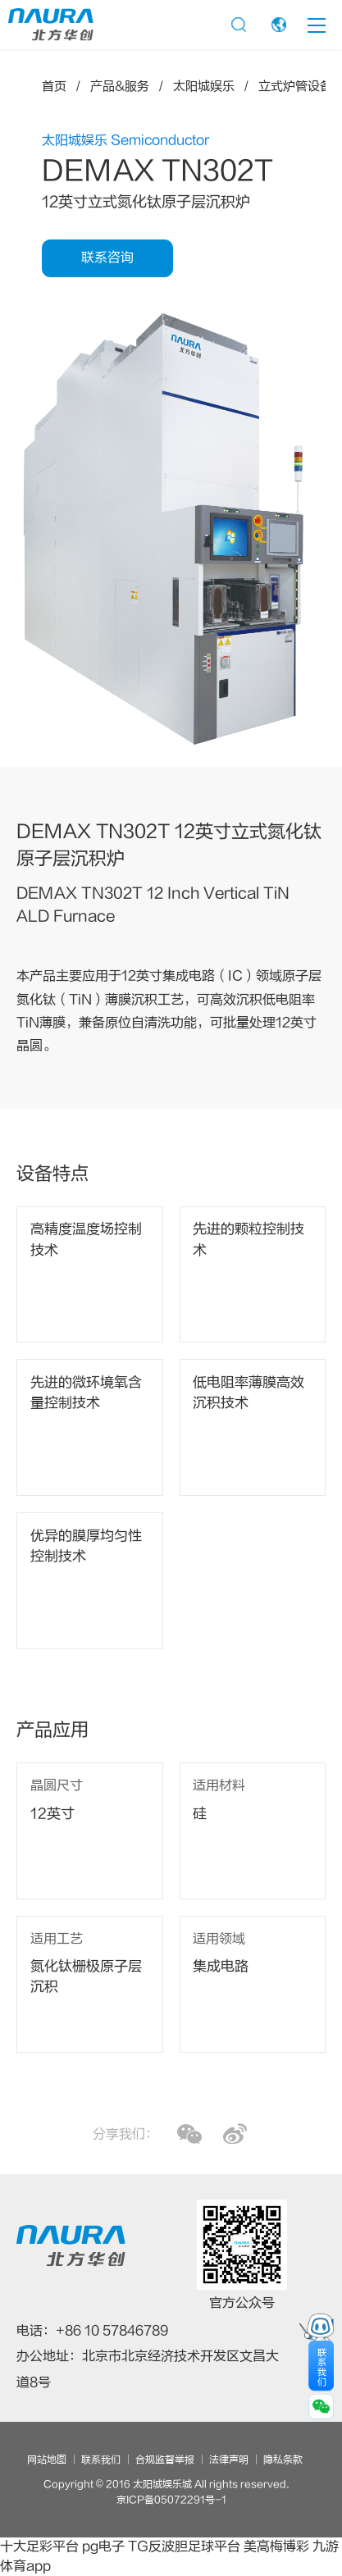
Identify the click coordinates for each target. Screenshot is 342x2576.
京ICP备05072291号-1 (171, 2499)
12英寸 (52, 1814)
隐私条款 (283, 2459)
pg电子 (103, 2546)
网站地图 (46, 2459)
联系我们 (101, 2459)
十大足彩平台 (39, 2546)
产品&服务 (119, 86)
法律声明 (229, 2459)
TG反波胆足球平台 (184, 2546)
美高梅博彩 (276, 2546)
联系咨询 (107, 257)
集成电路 (221, 1966)
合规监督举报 (164, 2459)
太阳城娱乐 (204, 86)
